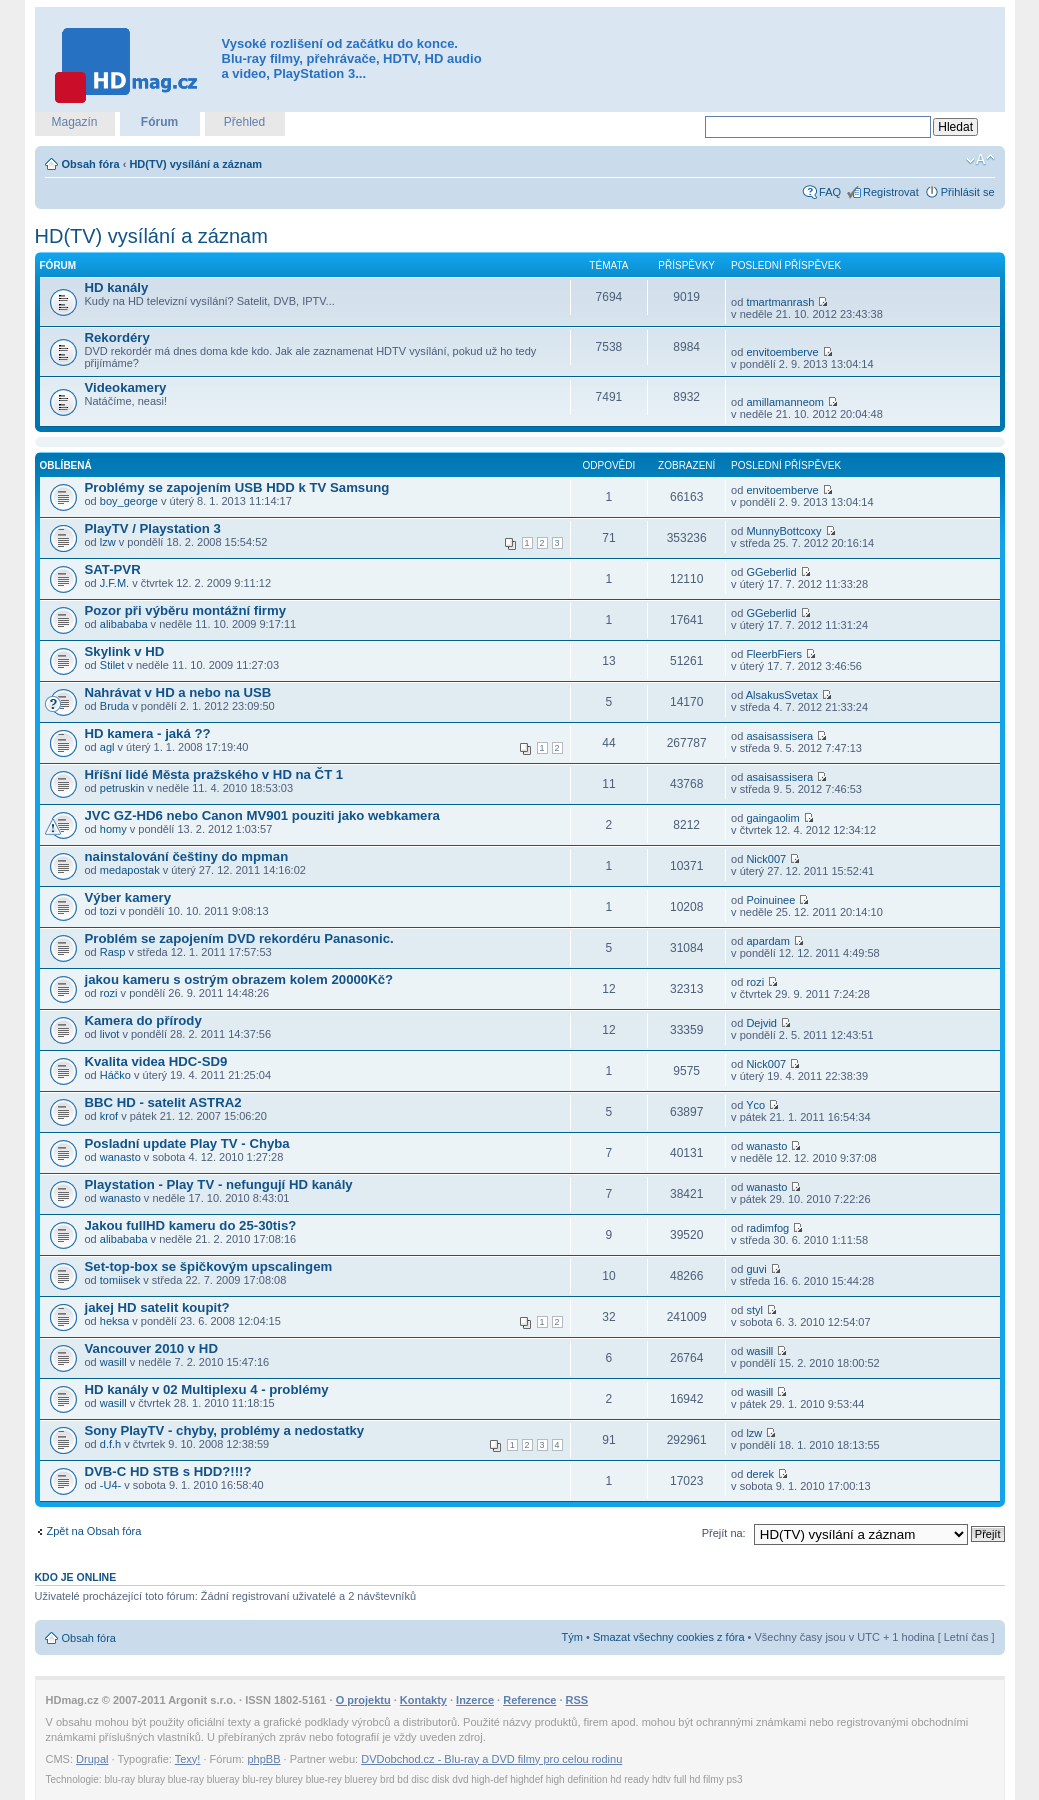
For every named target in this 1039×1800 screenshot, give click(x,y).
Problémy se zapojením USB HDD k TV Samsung (237, 487)
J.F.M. (114, 583)
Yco (755, 1105)
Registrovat (891, 192)
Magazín (74, 122)
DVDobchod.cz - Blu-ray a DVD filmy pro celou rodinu (491, 1759)
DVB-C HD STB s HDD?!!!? (168, 1471)
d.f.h (110, 1444)
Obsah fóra (91, 164)
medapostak (130, 870)
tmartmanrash (780, 302)
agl (107, 747)
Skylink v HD (125, 651)
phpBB (263, 1759)
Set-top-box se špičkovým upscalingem (209, 1266)
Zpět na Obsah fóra (94, 1531)
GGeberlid (771, 572)
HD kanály (117, 287)
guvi (756, 1269)
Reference (529, 1700)
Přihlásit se (968, 192)
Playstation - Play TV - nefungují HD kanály (219, 1184)
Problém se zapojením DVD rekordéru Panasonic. (239, 938)
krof (109, 1116)
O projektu (363, 1700)
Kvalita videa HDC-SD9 (156, 1061)
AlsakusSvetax (782, 695)
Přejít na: (724, 1533)
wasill (113, 1362)
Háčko (115, 1075)
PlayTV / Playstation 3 (153, 528)
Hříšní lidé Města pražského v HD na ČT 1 (214, 774)
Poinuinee (770, 900)
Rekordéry (117, 337)
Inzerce (475, 1700)
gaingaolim (772, 818)
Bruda (114, 706)
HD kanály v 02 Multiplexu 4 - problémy (207, 1389)
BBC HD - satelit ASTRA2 (163, 1102)
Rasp (113, 952)
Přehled (244, 122)
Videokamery (126, 387)
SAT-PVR (113, 569)
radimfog (767, 1228)
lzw (108, 542)
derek (760, 1474)
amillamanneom (785, 402)
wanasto (120, 1157)
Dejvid (761, 1023)
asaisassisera (779, 736)
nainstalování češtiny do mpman (187, 856)
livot (110, 1034)
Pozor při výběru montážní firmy (186, 610)
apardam (767, 941)
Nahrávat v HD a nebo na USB (178, 692)
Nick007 (766, 859)
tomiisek (120, 1280)
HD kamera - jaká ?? (148, 733)
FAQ (830, 192)
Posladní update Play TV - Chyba (187, 1143)
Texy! (188, 1759)
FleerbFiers (774, 654)
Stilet (112, 665)
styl (754, 1310)
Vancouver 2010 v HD (151, 1348)
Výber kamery (128, 897)
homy (113, 829)
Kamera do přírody (143, 1020)
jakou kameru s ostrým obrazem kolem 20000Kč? (239, 979)
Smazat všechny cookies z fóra (669, 1637)
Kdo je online (76, 1577)
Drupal (92, 1759)
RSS (577, 1700)
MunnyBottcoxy (783, 531)
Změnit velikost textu (980, 160)
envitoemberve (782, 352)
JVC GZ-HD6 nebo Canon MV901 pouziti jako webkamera (262, 815)
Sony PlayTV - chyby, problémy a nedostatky (225, 1430)
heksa (114, 1321)
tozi (108, 911)
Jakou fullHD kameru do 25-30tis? (191, 1225)
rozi (109, 993)
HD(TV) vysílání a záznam (195, 164)
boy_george (129, 501)
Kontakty (423, 1700)
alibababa (124, 624)
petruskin (122, 788)
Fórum (159, 122)
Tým (572, 1637)
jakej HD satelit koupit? (157, 1307)
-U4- (110, 1485)
